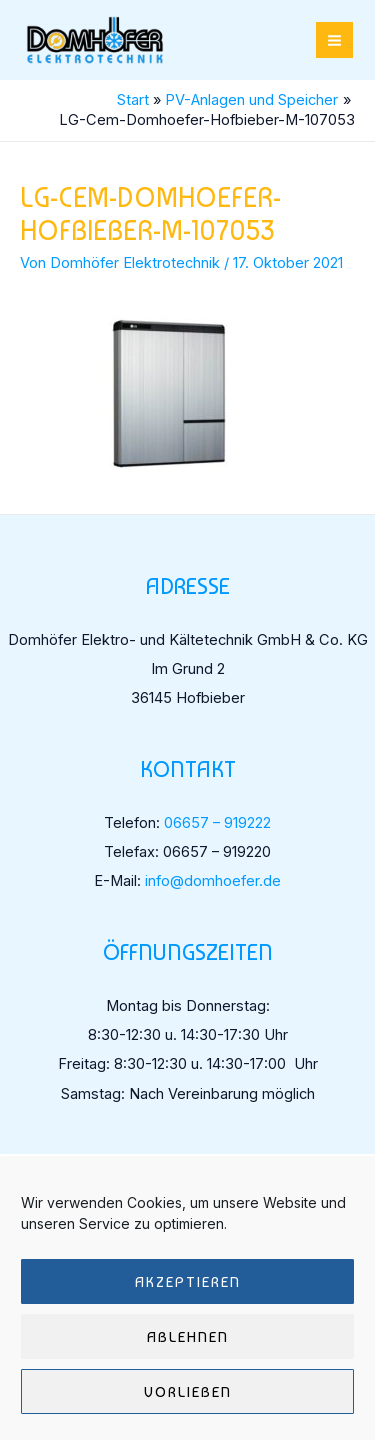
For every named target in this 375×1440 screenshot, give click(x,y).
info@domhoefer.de (213, 881)
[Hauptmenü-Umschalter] (334, 40)
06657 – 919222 (217, 823)
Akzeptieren (188, 1282)
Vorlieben (188, 1392)
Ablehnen (188, 1337)
